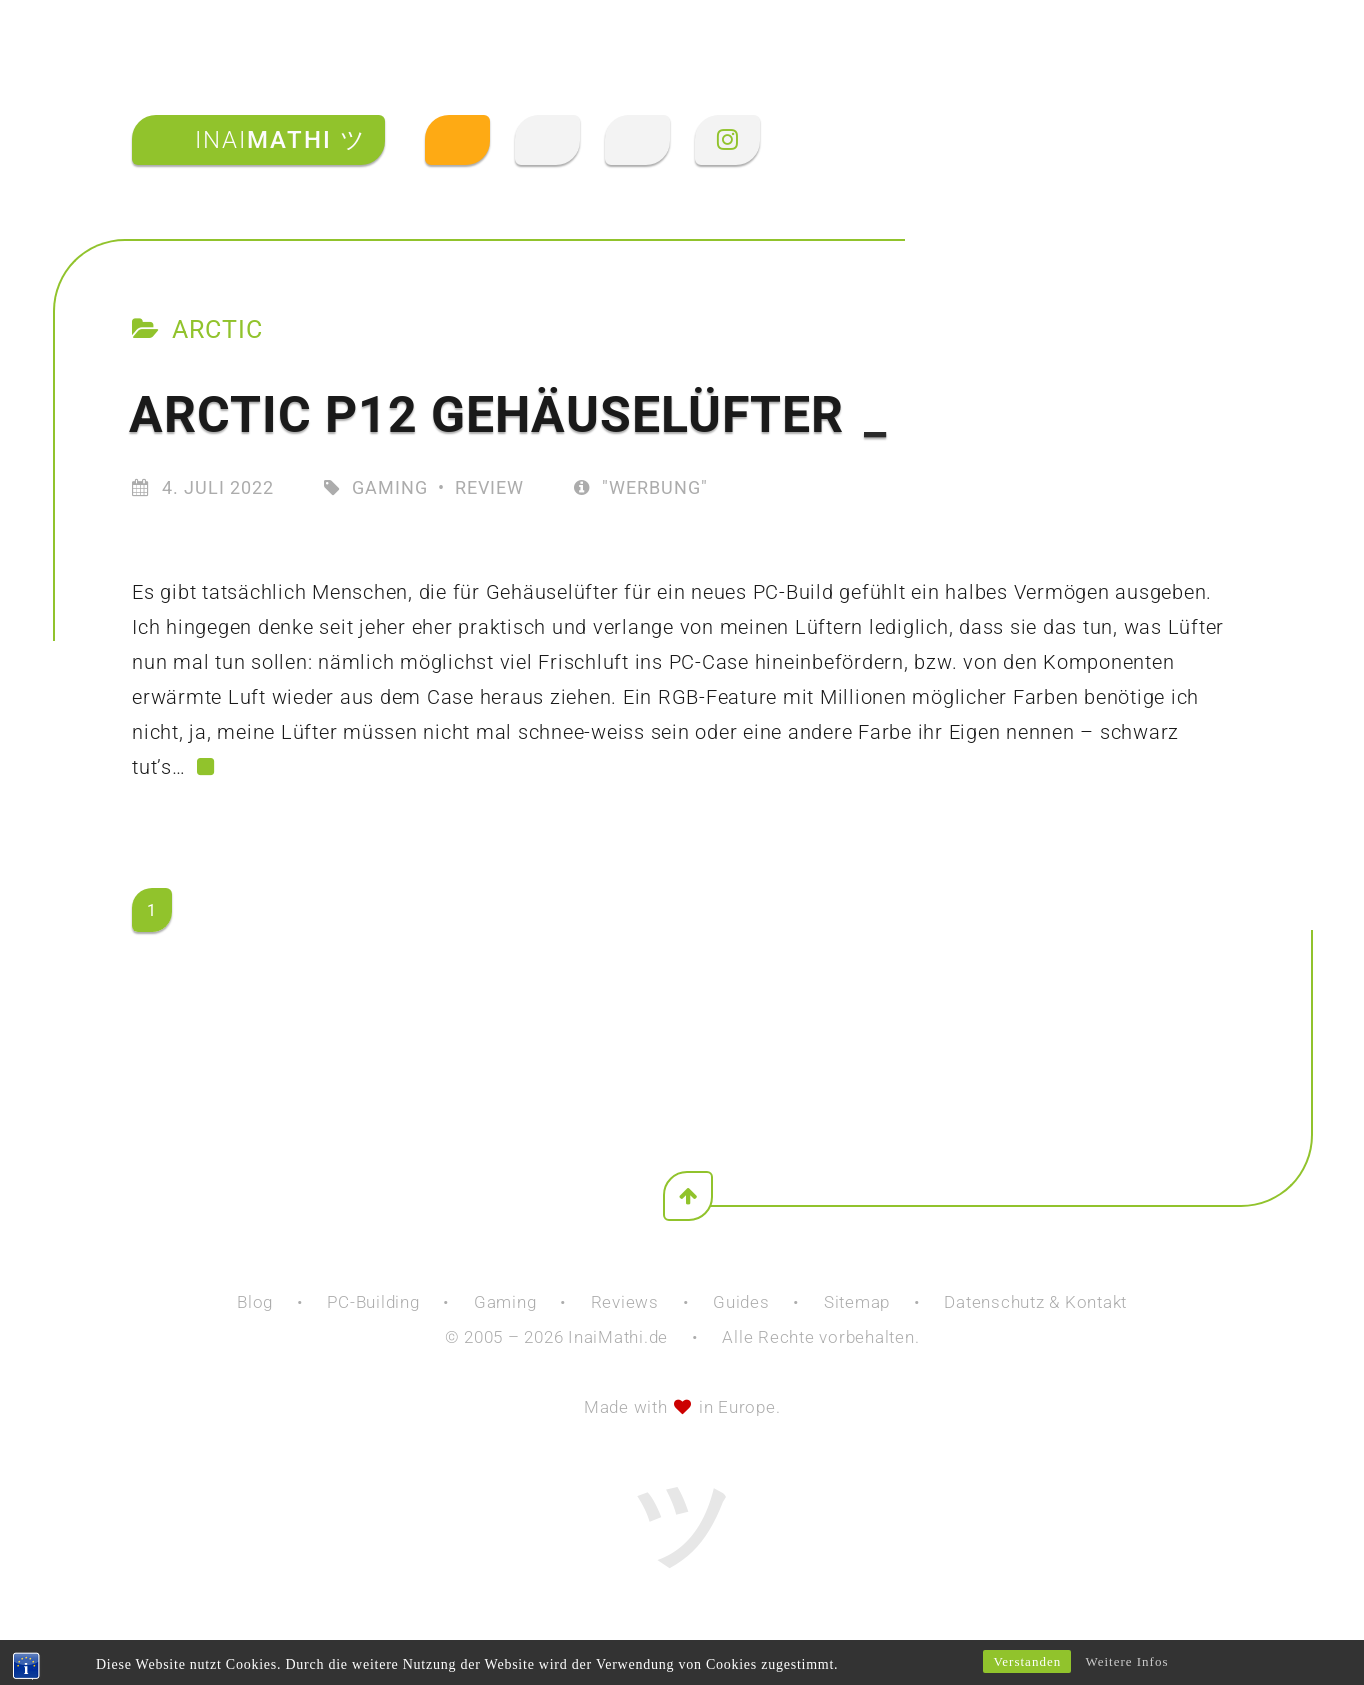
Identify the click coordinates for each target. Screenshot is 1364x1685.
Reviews (625, 1302)
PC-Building (373, 1302)
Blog (255, 1302)
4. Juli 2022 (218, 487)
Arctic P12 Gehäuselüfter (508, 415)
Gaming (390, 487)
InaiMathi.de (618, 1337)
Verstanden (1027, 1661)
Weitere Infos (1126, 1661)
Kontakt (1096, 1302)
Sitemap (857, 1302)
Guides (741, 1302)
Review (489, 487)
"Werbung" (641, 487)
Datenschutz (994, 1302)
